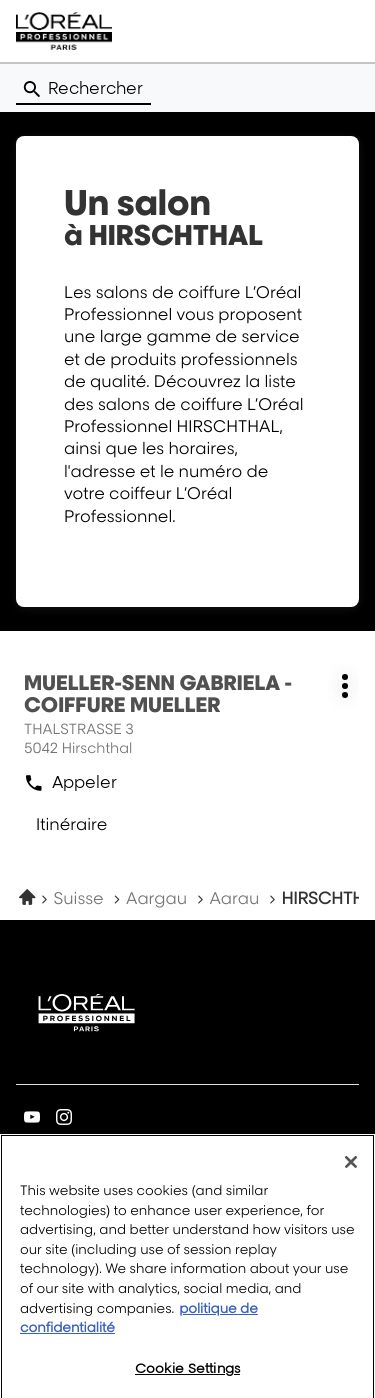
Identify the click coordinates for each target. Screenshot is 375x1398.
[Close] (351, 1170)
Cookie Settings (187, 1376)
